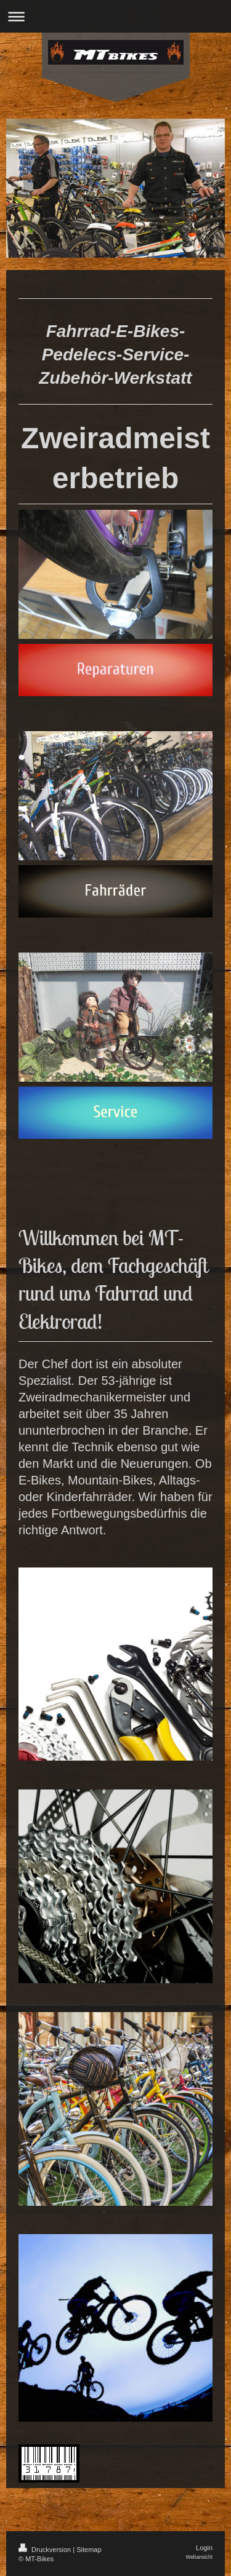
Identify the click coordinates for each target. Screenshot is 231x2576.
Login (204, 2547)
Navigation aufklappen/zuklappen (115, 16)
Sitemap (88, 2549)
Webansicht (199, 2557)
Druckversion (45, 2549)
